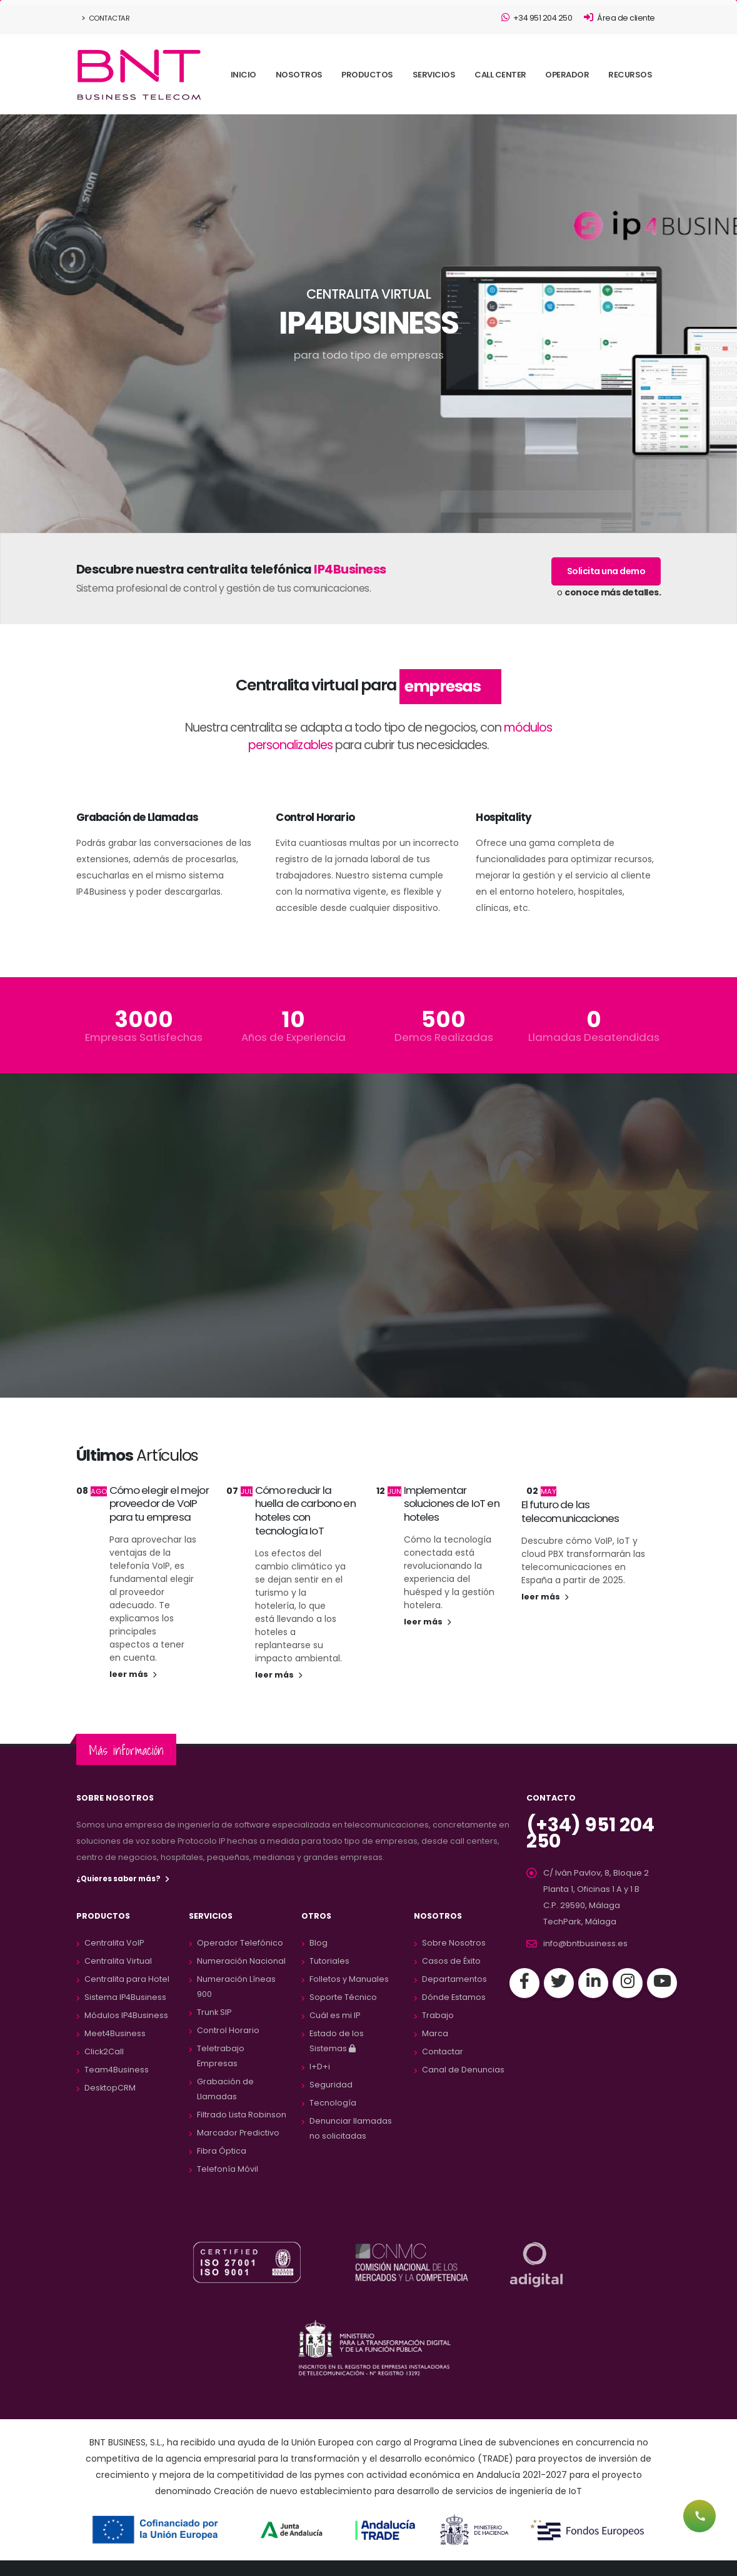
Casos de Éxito (451, 1961)
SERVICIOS (434, 75)
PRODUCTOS (367, 75)
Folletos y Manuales (349, 1979)
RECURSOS (630, 75)
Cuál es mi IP (334, 2015)
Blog (318, 1942)
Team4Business (116, 2069)
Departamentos (454, 1979)
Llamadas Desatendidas (593, 1037)
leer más (132, 1674)
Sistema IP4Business (125, 1997)
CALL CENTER (500, 75)
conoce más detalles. (612, 592)
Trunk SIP (214, 2012)
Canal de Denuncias (463, 2069)
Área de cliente (619, 17)
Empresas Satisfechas (144, 1037)
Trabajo (438, 2015)
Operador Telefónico (240, 1942)
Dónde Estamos (454, 1997)
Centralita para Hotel (126, 1979)
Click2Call (104, 2051)
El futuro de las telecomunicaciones (570, 1511)
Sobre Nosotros (454, 1942)
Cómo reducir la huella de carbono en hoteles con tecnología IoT (305, 1510)
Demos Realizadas (443, 1037)
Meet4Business (115, 2033)
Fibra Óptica (221, 2151)
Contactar (106, 18)
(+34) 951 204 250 (588, 1833)
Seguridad (331, 2084)
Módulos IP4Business (126, 2015)
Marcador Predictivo (238, 2132)
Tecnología (332, 2102)
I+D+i (319, 2066)
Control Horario (228, 2030)
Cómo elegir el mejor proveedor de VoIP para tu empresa (159, 1504)
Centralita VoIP (114, 1942)
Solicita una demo (606, 571)
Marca (435, 2033)
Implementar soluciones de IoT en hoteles (451, 1504)
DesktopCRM (110, 2087)
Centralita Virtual (118, 1961)
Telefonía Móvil (227, 2169)
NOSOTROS (299, 75)
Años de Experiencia (293, 1037)
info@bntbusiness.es (585, 1943)
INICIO (243, 75)
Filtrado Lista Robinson (241, 2114)
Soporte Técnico (343, 1997)
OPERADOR (567, 75)
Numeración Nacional (241, 1961)
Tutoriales (329, 1961)
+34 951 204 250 (537, 17)
